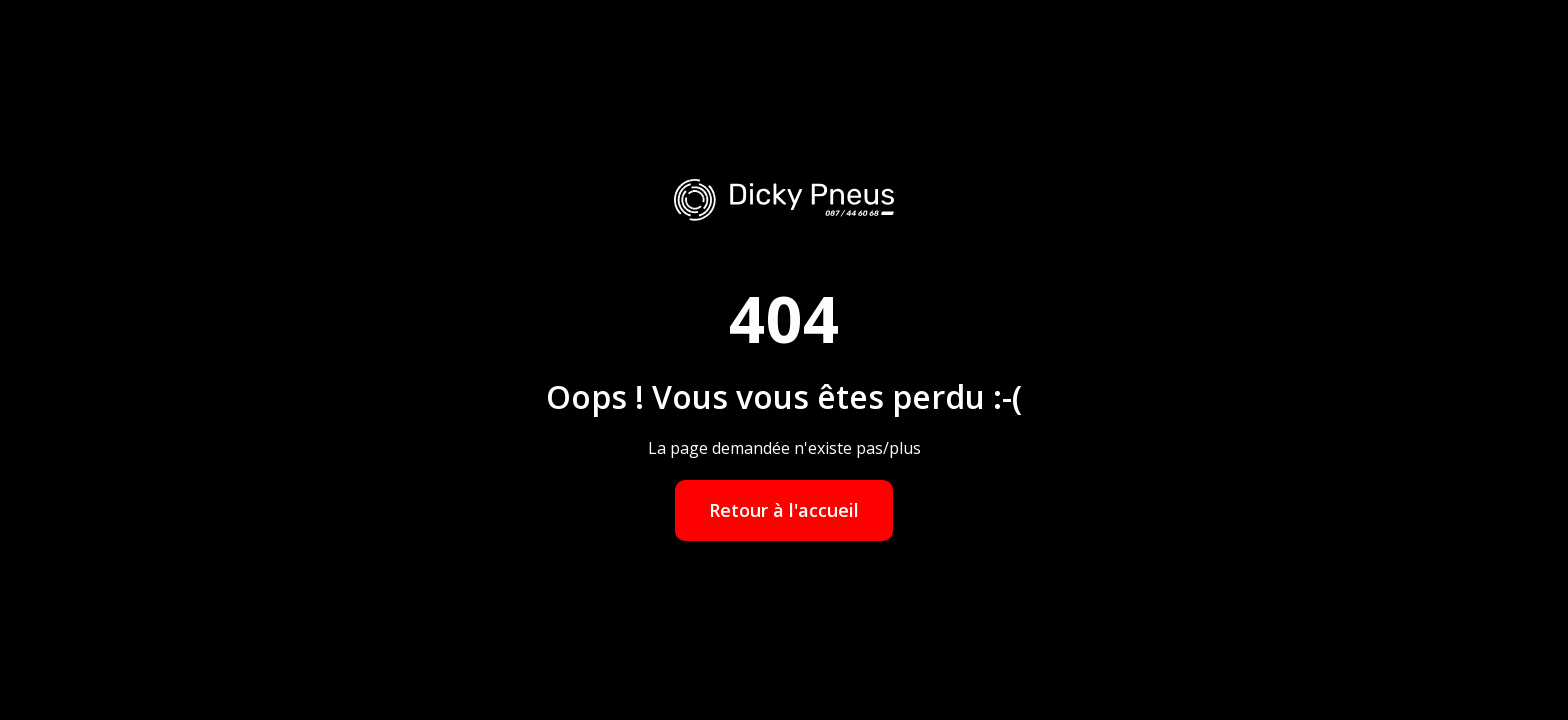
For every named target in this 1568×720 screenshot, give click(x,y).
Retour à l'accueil (784, 510)
